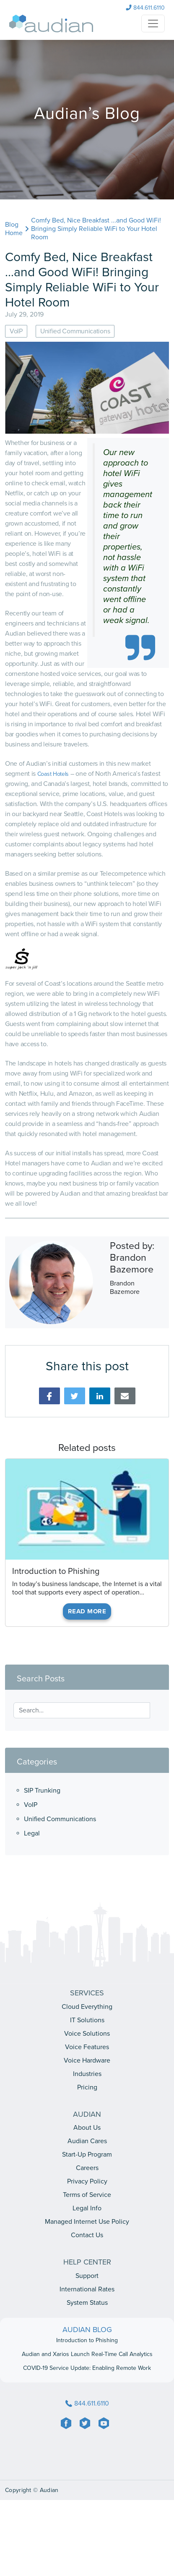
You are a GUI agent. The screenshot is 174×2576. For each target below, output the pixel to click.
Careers (87, 2168)
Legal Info (87, 2208)
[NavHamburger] (153, 23)
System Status (87, 2303)
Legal (32, 1833)
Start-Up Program (87, 2154)
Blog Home (14, 228)
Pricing (87, 2087)
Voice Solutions (87, 2033)
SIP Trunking (42, 1790)
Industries (87, 2074)
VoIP (30, 1805)
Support (87, 2276)
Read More (87, 1611)
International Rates (87, 2289)
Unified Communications (60, 1819)
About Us (87, 2127)
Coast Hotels (53, 774)
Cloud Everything (87, 2007)
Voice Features (87, 2047)
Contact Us (87, 2235)
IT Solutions (87, 2020)
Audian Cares (87, 2141)
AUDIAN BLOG (87, 2329)
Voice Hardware (87, 2060)
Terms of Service (87, 2195)
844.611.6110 (145, 7)
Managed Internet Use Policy (87, 2221)
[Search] (155, 1707)
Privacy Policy (87, 2181)
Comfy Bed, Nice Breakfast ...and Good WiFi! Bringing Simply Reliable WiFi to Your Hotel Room (96, 228)
